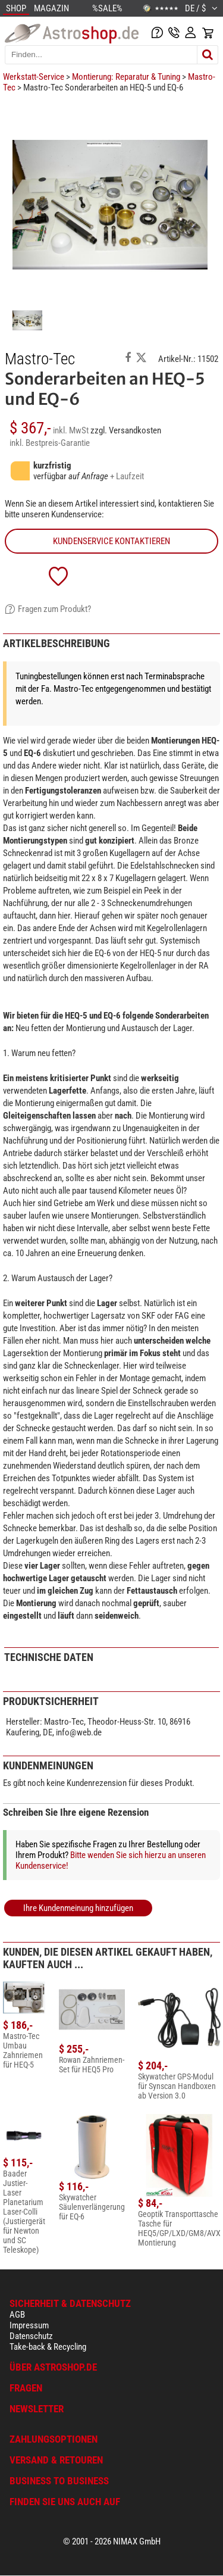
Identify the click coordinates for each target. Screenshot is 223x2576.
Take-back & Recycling (48, 2346)
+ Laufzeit (127, 476)
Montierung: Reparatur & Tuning (126, 76)
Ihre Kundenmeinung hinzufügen (78, 1908)
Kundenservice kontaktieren (111, 541)
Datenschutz (31, 2336)
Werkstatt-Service (33, 76)
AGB (17, 2314)
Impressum (29, 2325)
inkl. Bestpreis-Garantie (50, 443)
